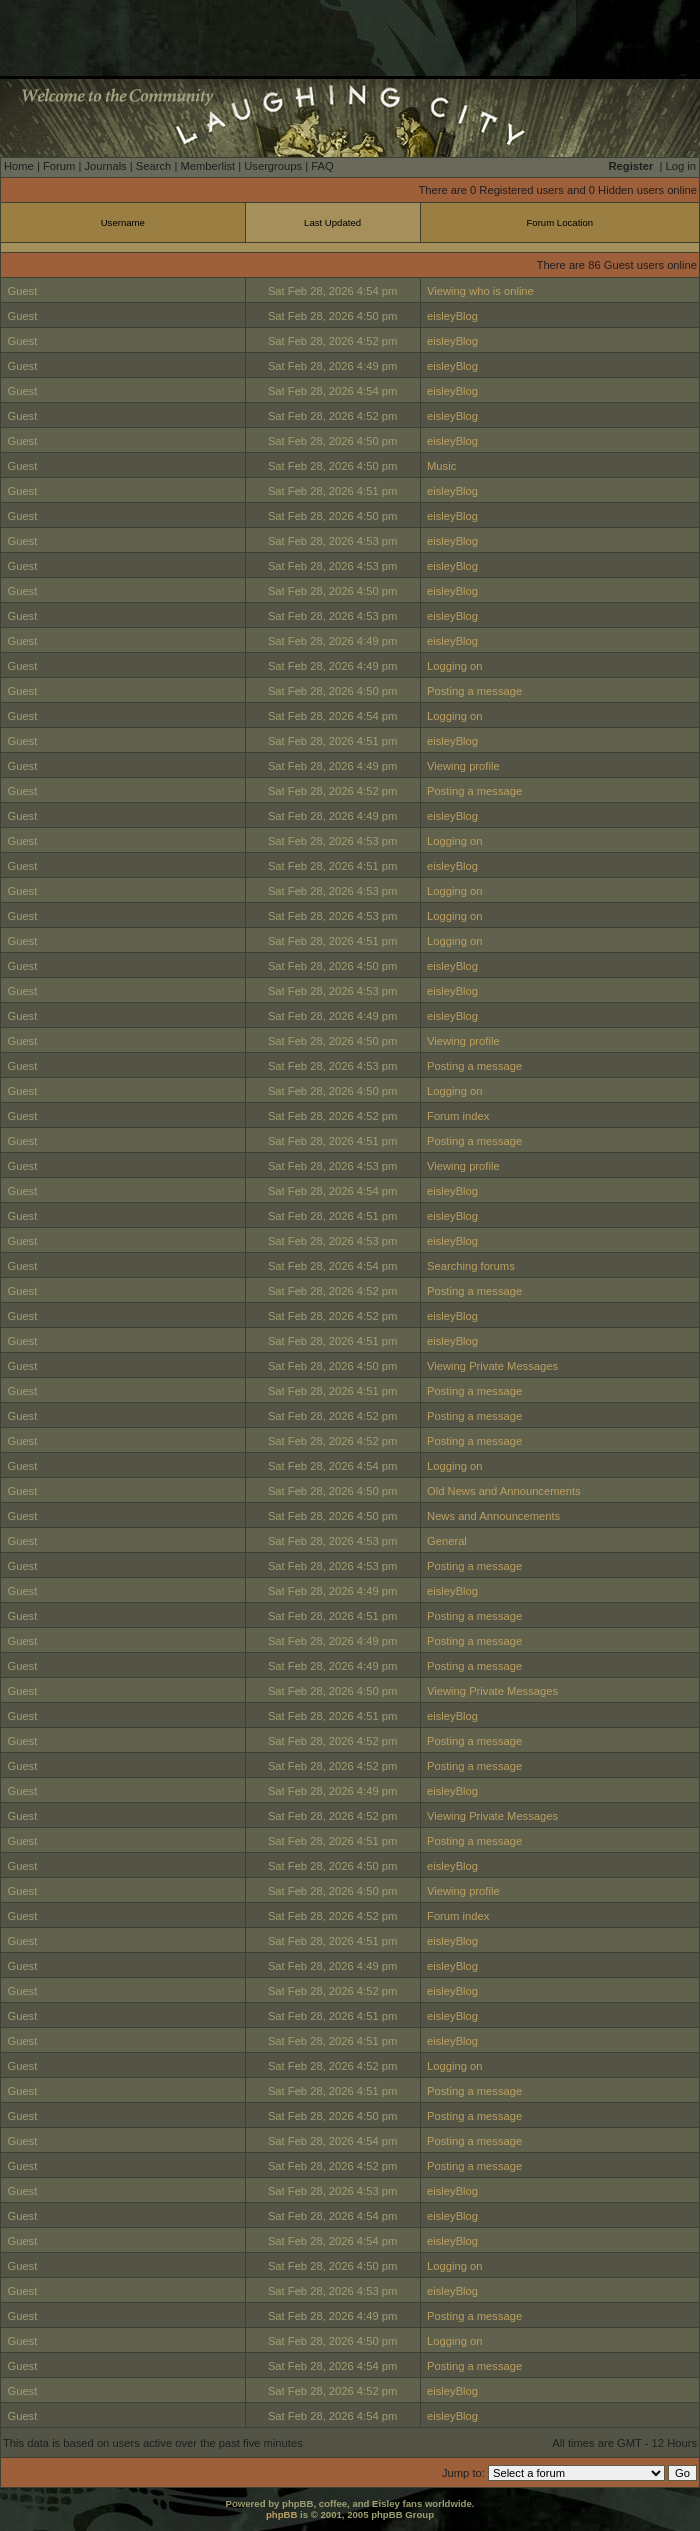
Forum (59, 166)
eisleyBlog (452, 316)
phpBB (281, 2514)
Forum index (458, 1116)
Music (441, 466)
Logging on (454, 666)
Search (153, 166)
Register (631, 166)
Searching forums (471, 1266)
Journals (105, 166)
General (447, 1541)
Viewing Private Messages (492, 1366)
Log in (681, 166)
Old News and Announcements (504, 1491)
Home (19, 166)
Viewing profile (463, 766)
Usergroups (273, 166)
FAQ (322, 166)
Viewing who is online (480, 291)
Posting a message (474, 691)
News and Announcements (493, 1516)
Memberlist (207, 166)
